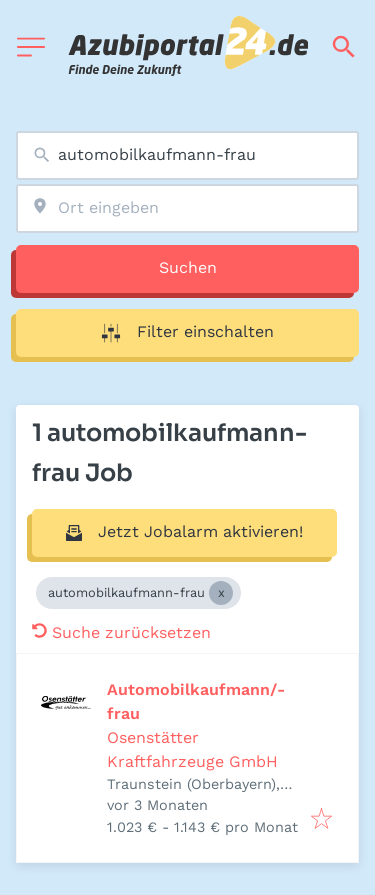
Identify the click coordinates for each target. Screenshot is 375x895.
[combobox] (187, 155)
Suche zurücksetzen (121, 632)
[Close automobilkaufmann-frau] (221, 593)
